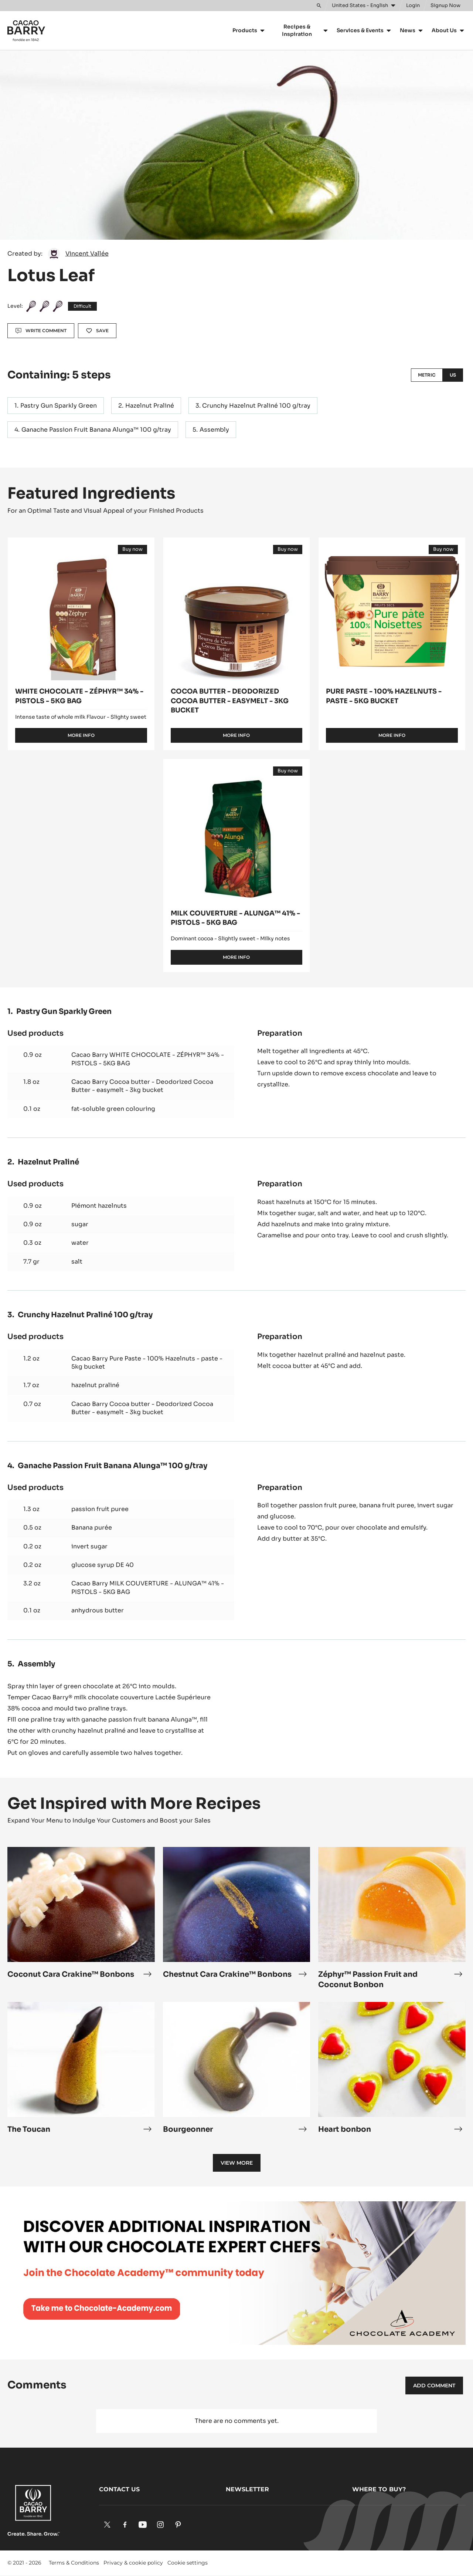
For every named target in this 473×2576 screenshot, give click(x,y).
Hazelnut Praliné (149, 405)
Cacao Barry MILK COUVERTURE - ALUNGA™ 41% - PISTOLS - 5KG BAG (147, 1587)
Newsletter (247, 2489)
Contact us (119, 2489)
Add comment (434, 2385)
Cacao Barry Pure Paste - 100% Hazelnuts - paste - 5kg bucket (146, 1362)
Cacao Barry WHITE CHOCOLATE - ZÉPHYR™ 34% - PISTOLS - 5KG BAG (147, 1059)
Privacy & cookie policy (133, 2562)
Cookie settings (187, 2562)
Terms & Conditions (74, 2562)
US (453, 375)
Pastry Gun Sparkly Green (58, 405)
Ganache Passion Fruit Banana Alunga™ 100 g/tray (96, 430)
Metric (427, 375)
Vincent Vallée (87, 253)
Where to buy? (379, 2489)
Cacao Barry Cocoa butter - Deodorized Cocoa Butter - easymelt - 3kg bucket (142, 1086)
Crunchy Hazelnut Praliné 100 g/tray (256, 405)
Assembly (214, 430)
